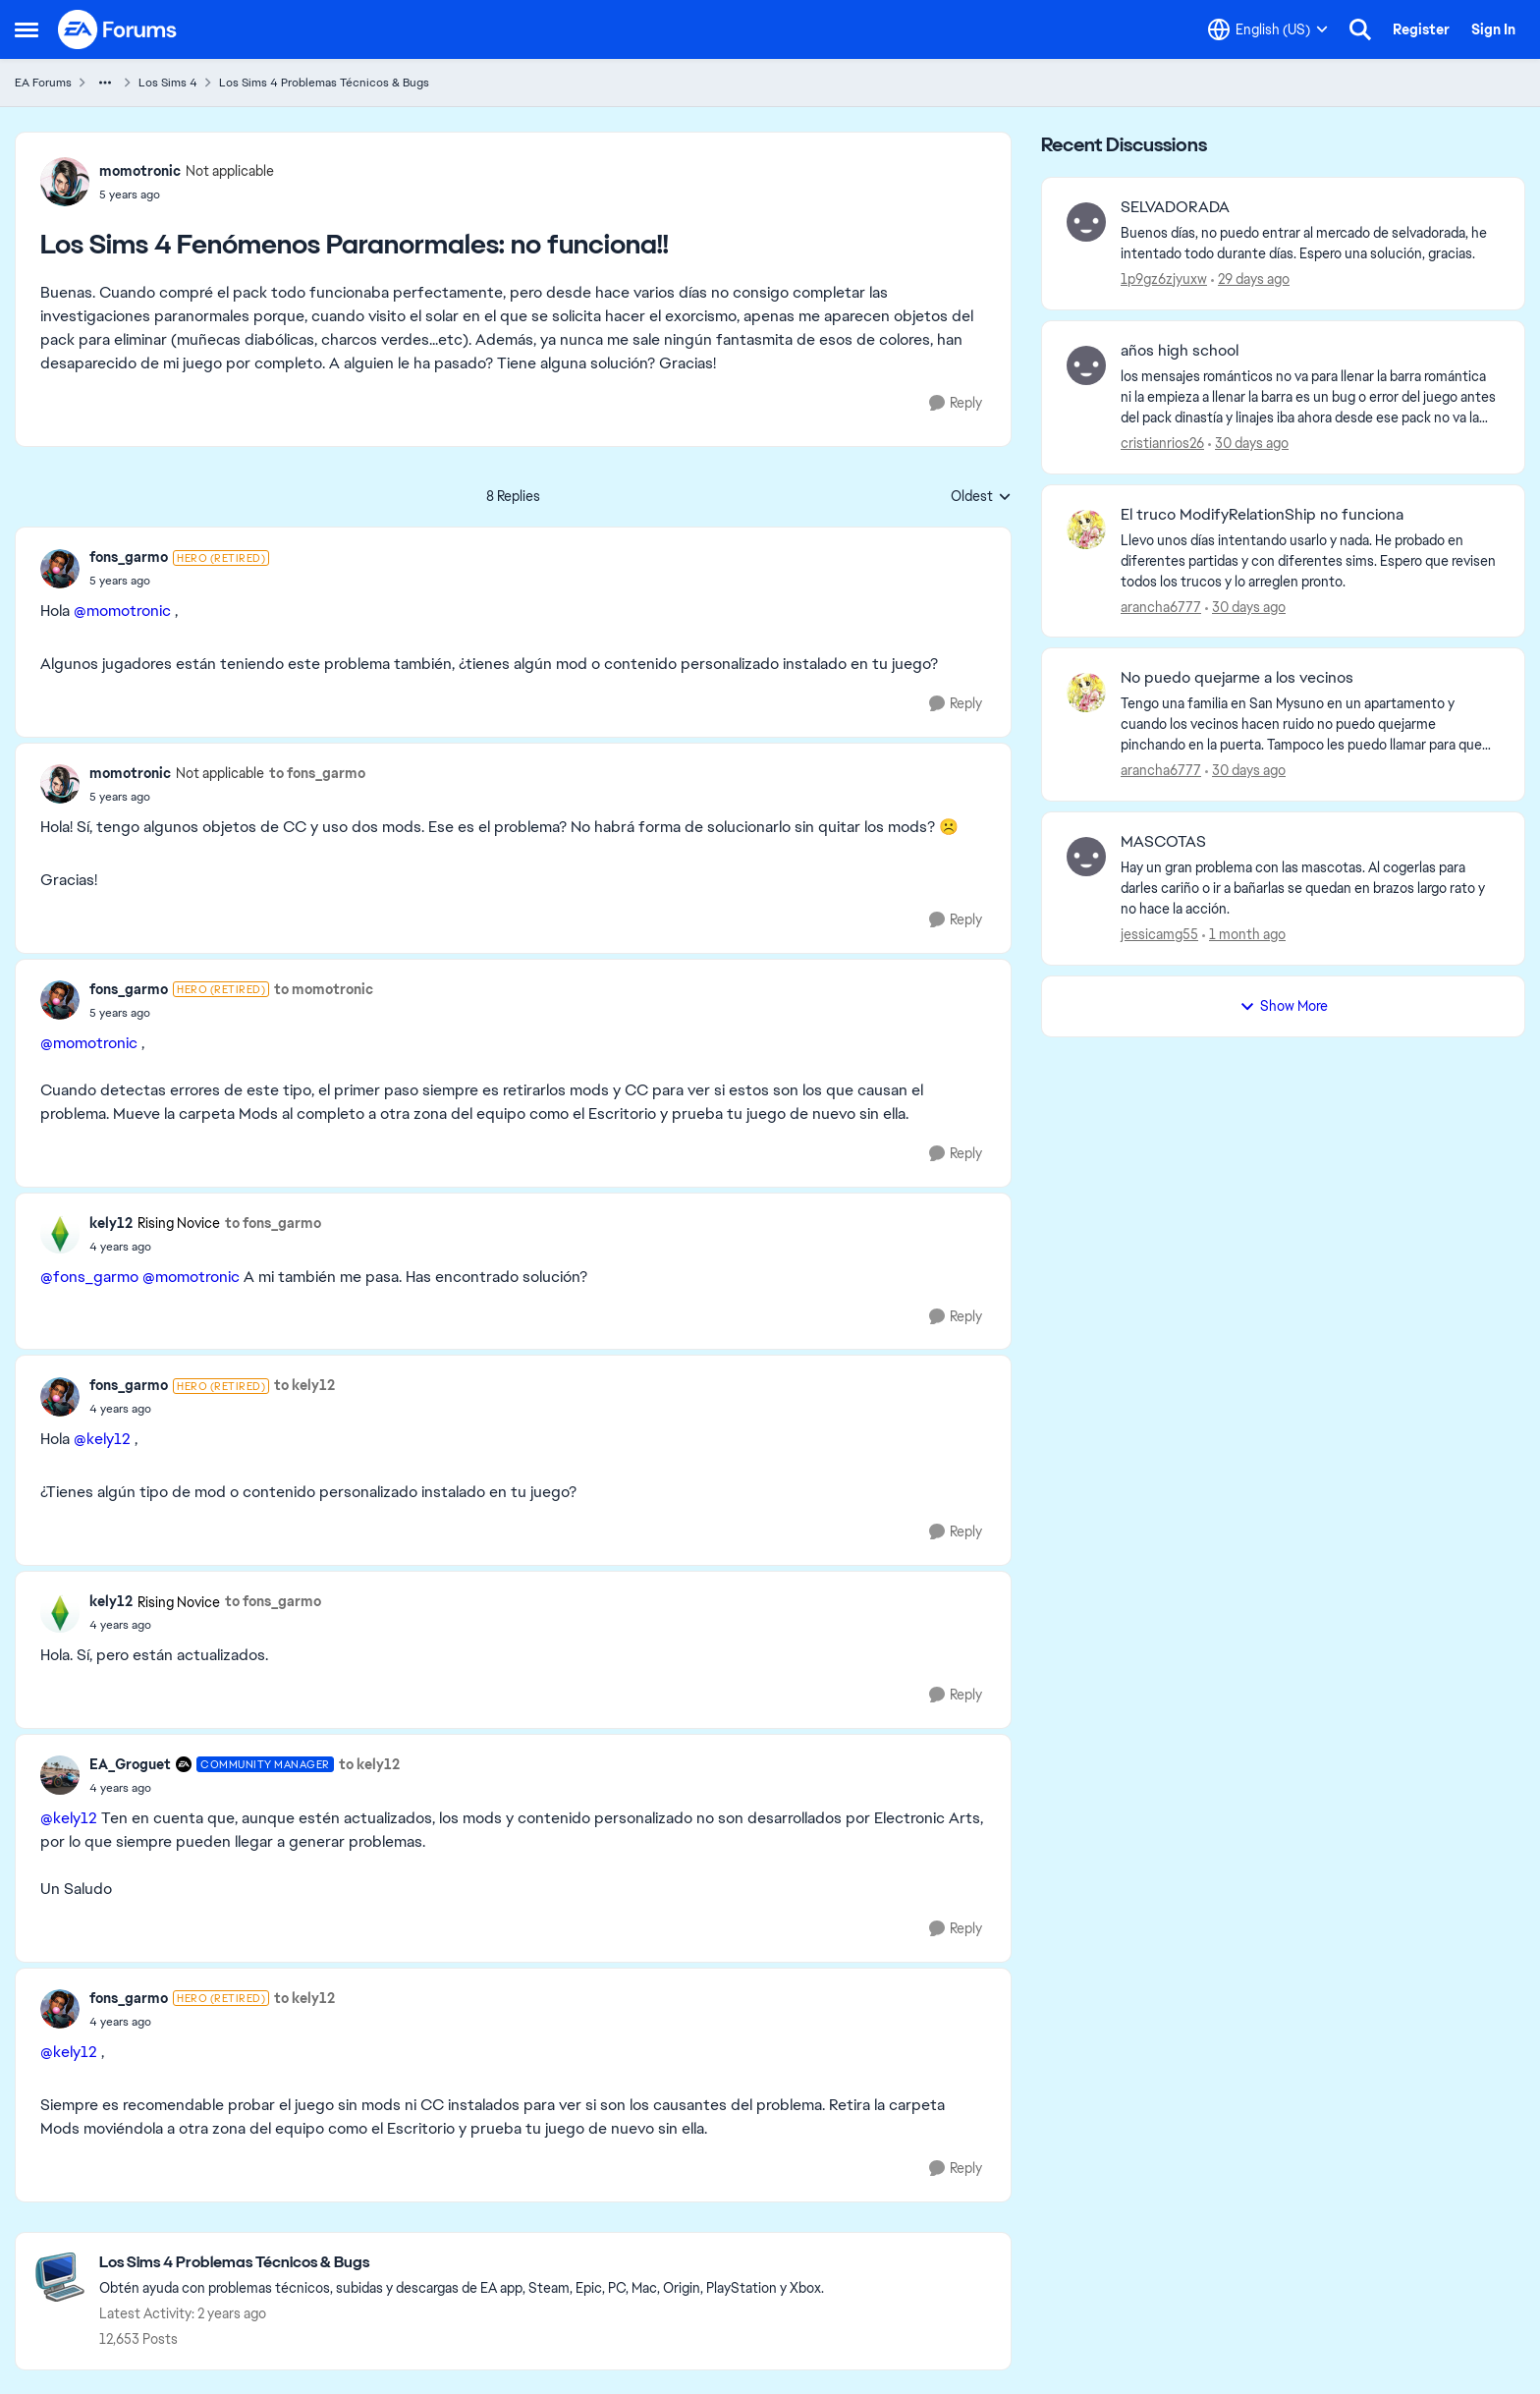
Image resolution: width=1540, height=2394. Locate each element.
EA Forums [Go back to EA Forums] (43, 82)
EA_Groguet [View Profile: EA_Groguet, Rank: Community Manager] (130, 1764)
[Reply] (955, 403)
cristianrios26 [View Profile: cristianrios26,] (1162, 443)
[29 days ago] (1250, 279)
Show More (1283, 1006)
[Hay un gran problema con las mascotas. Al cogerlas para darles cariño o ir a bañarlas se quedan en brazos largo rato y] (1310, 888)
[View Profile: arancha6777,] (1086, 529)
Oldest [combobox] (981, 497)
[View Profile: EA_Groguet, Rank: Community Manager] (60, 1775)
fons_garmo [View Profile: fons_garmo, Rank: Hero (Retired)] (128, 557)
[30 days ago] (1248, 443)
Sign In (1493, 29)
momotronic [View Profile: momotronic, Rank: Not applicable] (140, 171)
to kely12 (304, 1385)
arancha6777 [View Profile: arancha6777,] (1161, 606)
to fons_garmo (317, 773)
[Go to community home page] (118, 29)
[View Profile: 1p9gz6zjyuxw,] (1086, 222)
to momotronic (323, 989)
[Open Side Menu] (26, 29)
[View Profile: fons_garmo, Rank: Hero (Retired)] (60, 568)
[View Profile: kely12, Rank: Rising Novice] (60, 1233)
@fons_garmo (89, 1276)
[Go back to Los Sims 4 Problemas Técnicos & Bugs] (461, 2263)
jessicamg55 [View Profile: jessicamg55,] (1159, 934)
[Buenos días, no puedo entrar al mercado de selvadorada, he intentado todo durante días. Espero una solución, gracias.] (1310, 243)
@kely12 (102, 1438)
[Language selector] (1268, 29)
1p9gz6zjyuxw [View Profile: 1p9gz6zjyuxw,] (1164, 279)
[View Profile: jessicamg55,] (1086, 856)
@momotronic (122, 610)
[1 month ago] (1244, 934)
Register (1421, 29)
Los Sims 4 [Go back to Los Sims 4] (167, 82)
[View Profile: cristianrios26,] (1086, 365)
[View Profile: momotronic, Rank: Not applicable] (64, 181)
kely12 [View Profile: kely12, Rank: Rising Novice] (111, 1223)
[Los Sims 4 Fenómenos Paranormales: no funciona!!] (179, 580)
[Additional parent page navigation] (105, 82)
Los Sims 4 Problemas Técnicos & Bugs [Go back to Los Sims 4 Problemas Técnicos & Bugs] (324, 82)
